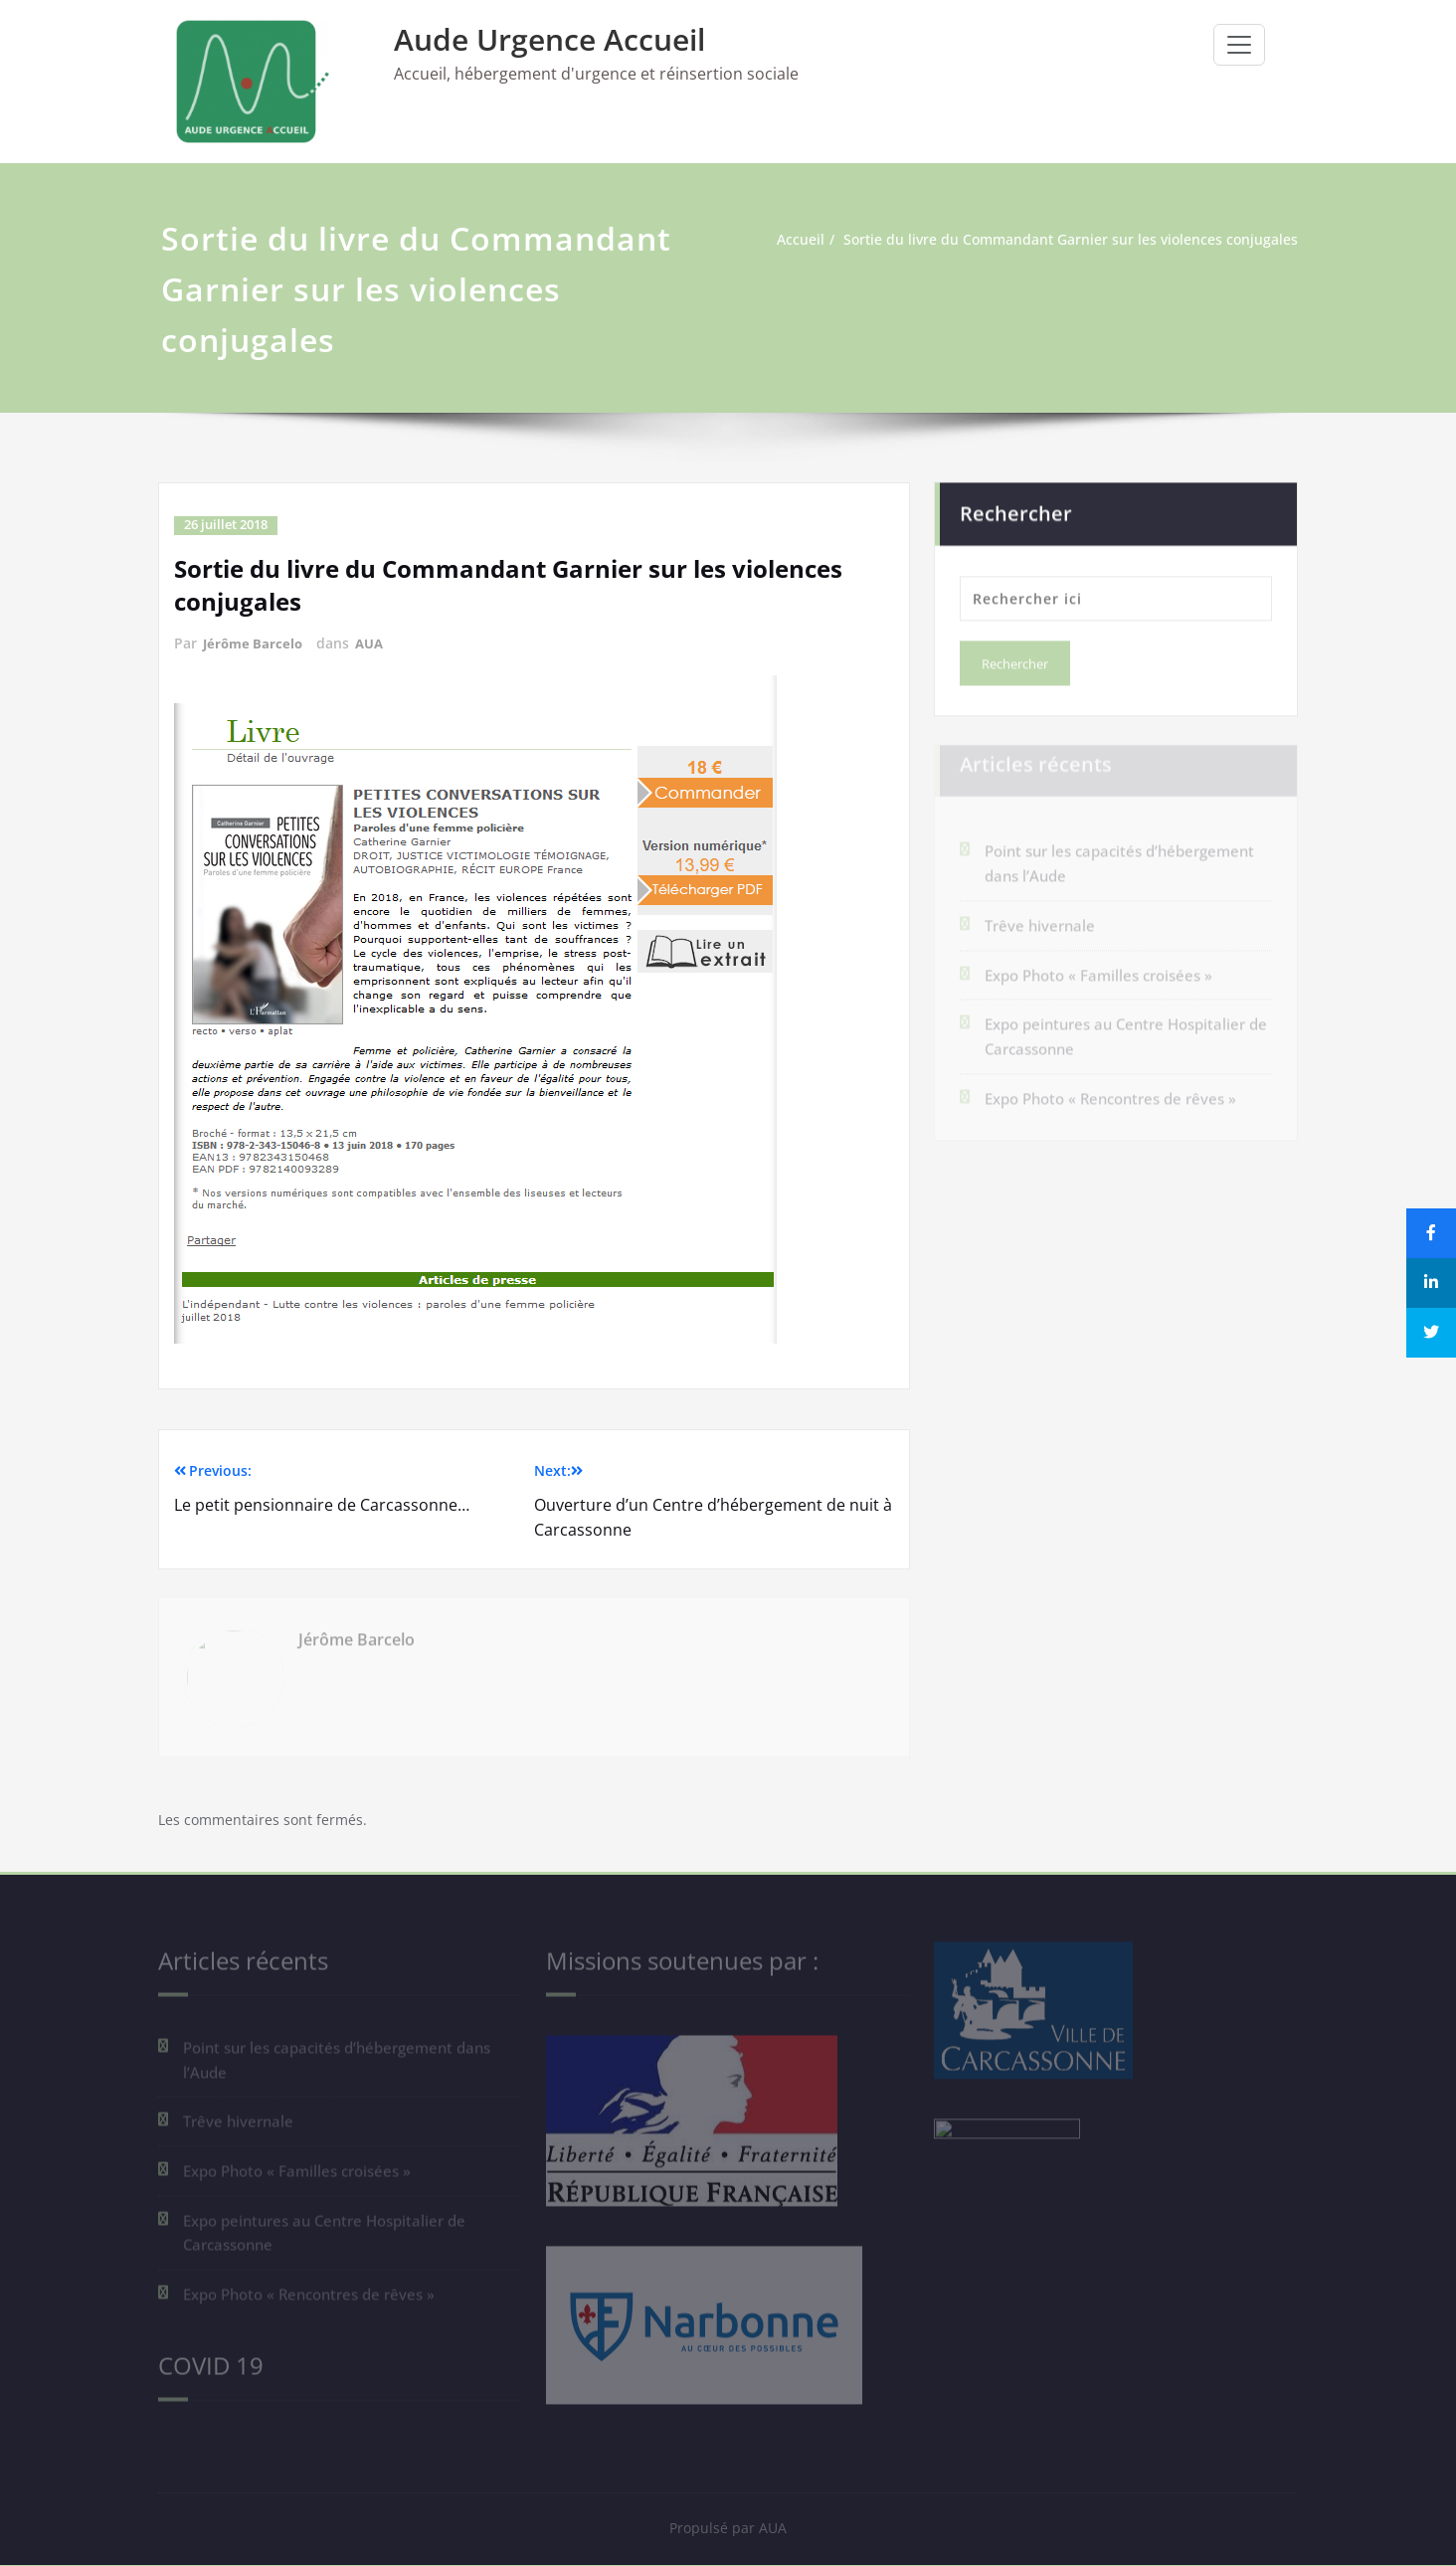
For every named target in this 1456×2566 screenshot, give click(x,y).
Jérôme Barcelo (255, 642)
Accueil (785, 240)
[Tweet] (1431, 1333)
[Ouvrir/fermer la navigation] (1239, 45)
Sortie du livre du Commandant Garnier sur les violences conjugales (1067, 240)
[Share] (1431, 1233)
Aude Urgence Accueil (549, 39)
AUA (375, 642)
